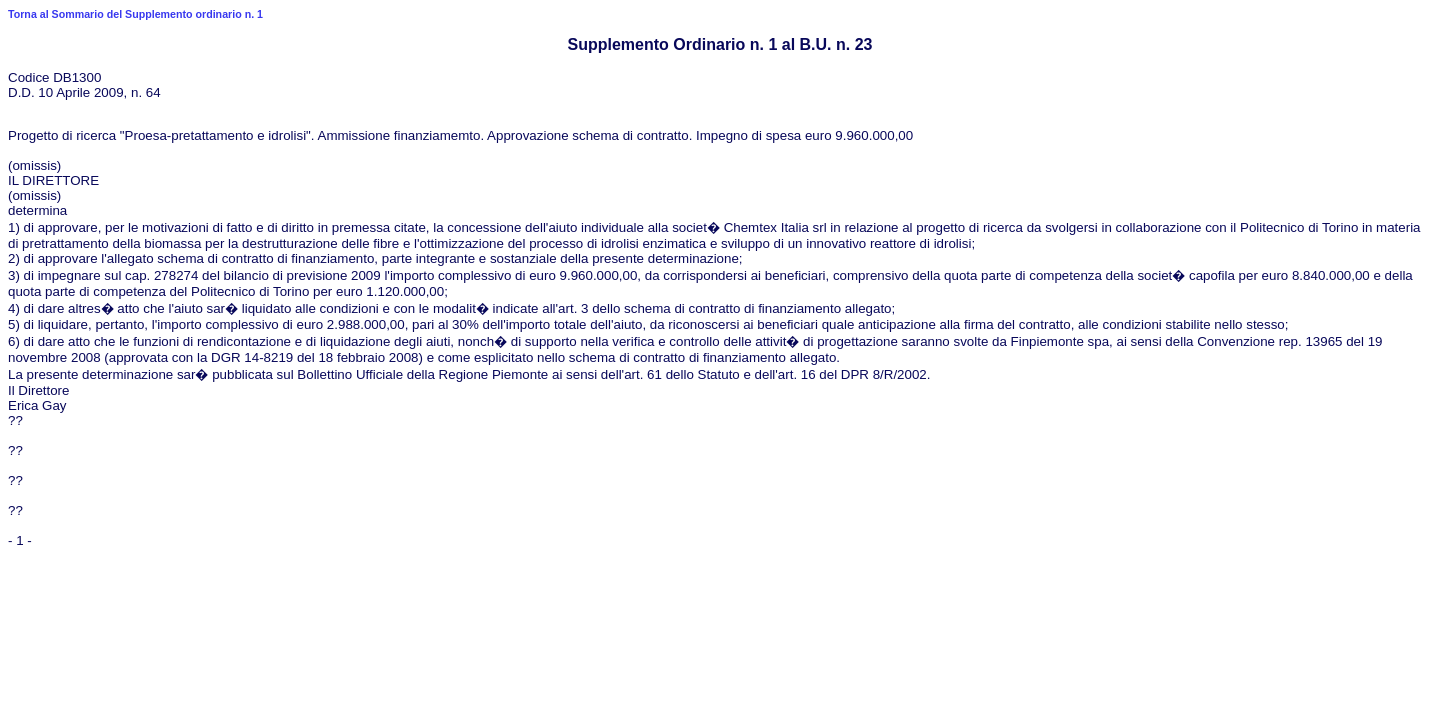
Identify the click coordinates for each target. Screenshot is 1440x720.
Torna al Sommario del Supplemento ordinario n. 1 (135, 14)
